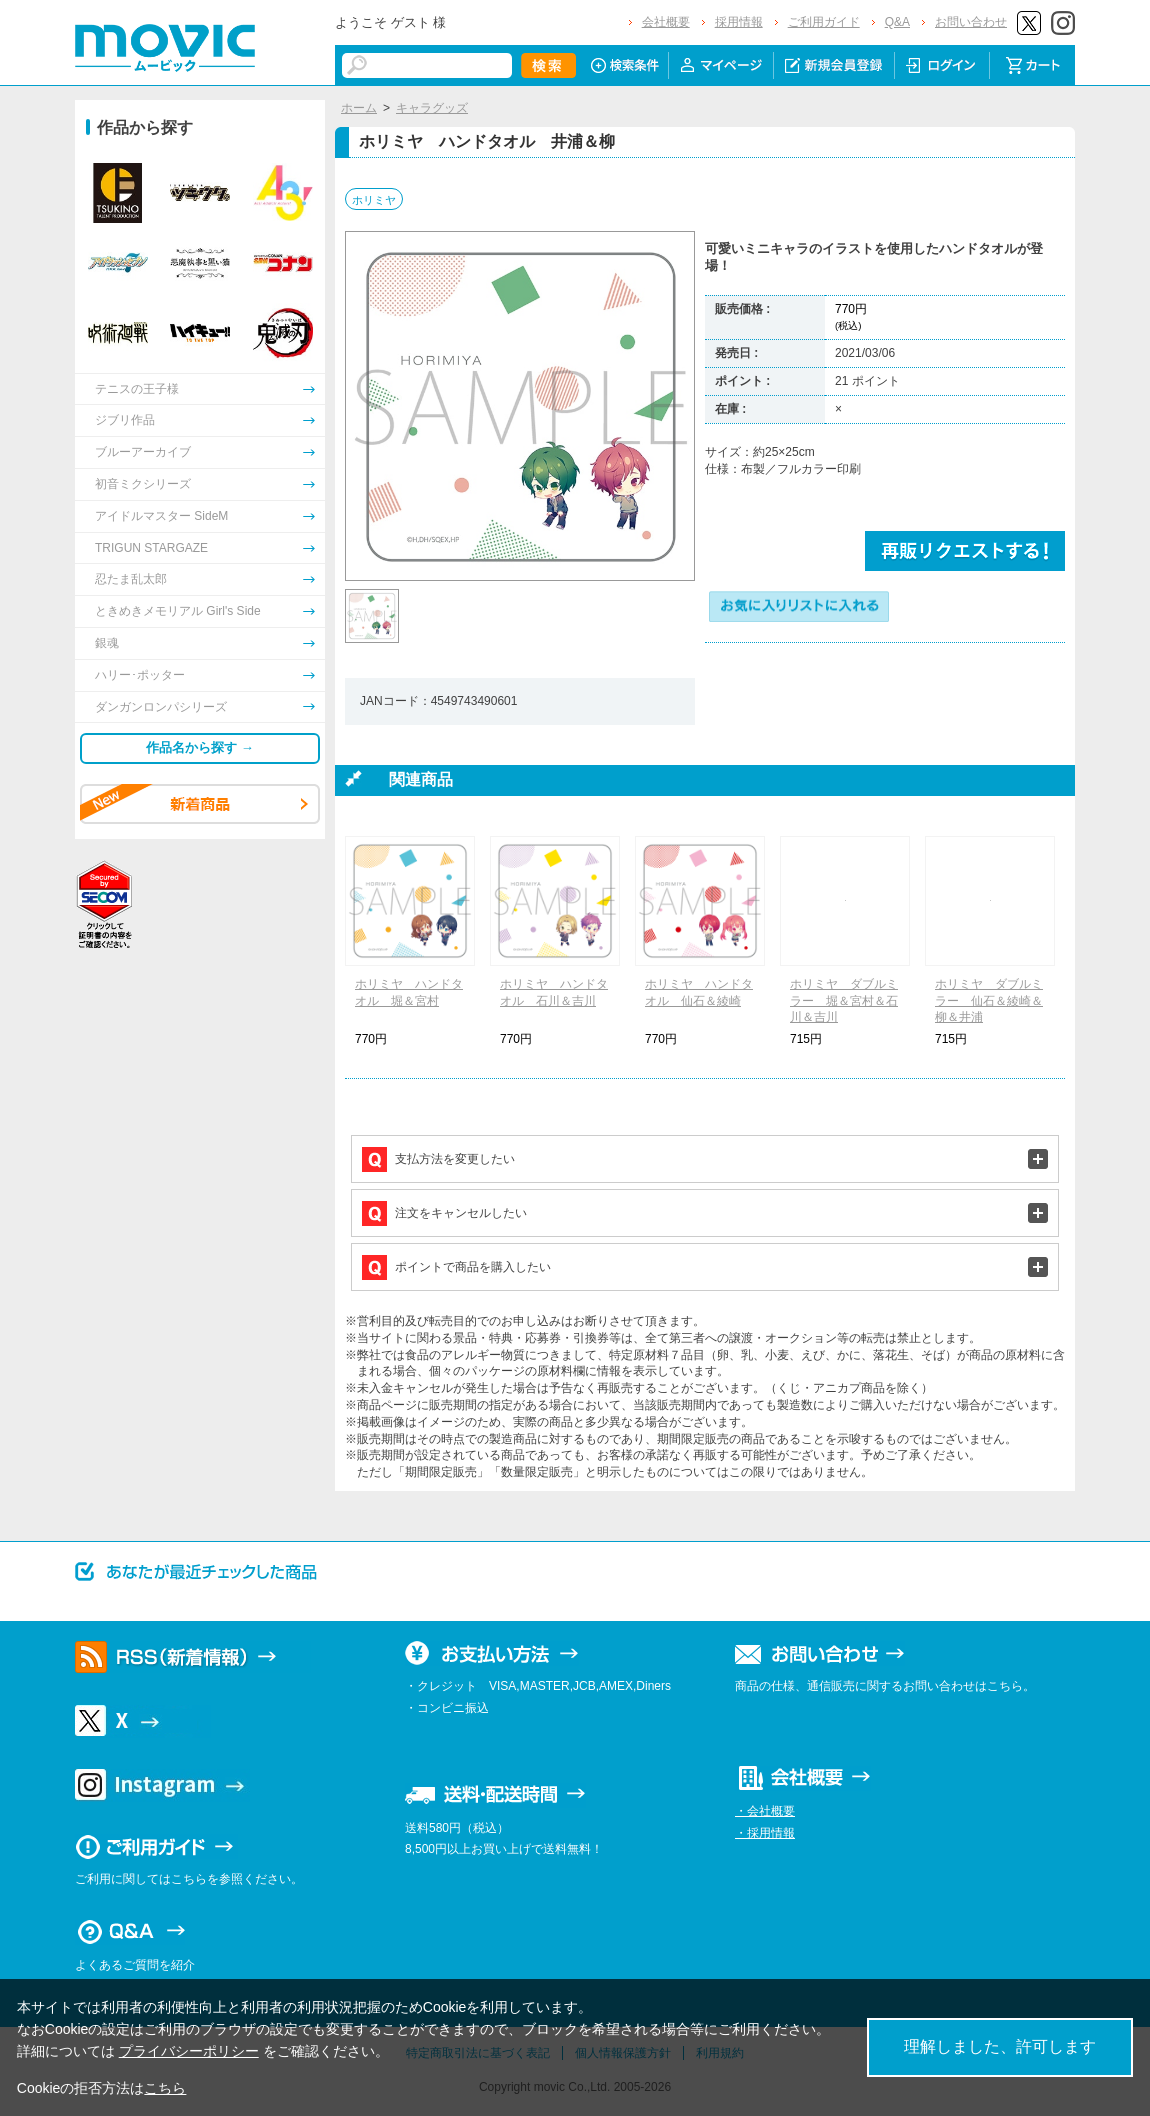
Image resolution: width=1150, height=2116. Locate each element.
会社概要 (666, 22)
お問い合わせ (971, 22)
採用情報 (739, 22)
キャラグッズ (432, 108)
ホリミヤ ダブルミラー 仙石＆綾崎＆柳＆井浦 (989, 1001)
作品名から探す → (200, 747)
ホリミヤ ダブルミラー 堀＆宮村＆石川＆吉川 (844, 1001)
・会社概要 (765, 1811)
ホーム (359, 108)
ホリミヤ (374, 200)
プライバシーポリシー (189, 2051)
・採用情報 (765, 1833)
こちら (165, 2088)
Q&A (897, 22)
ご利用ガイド (824, 22)
